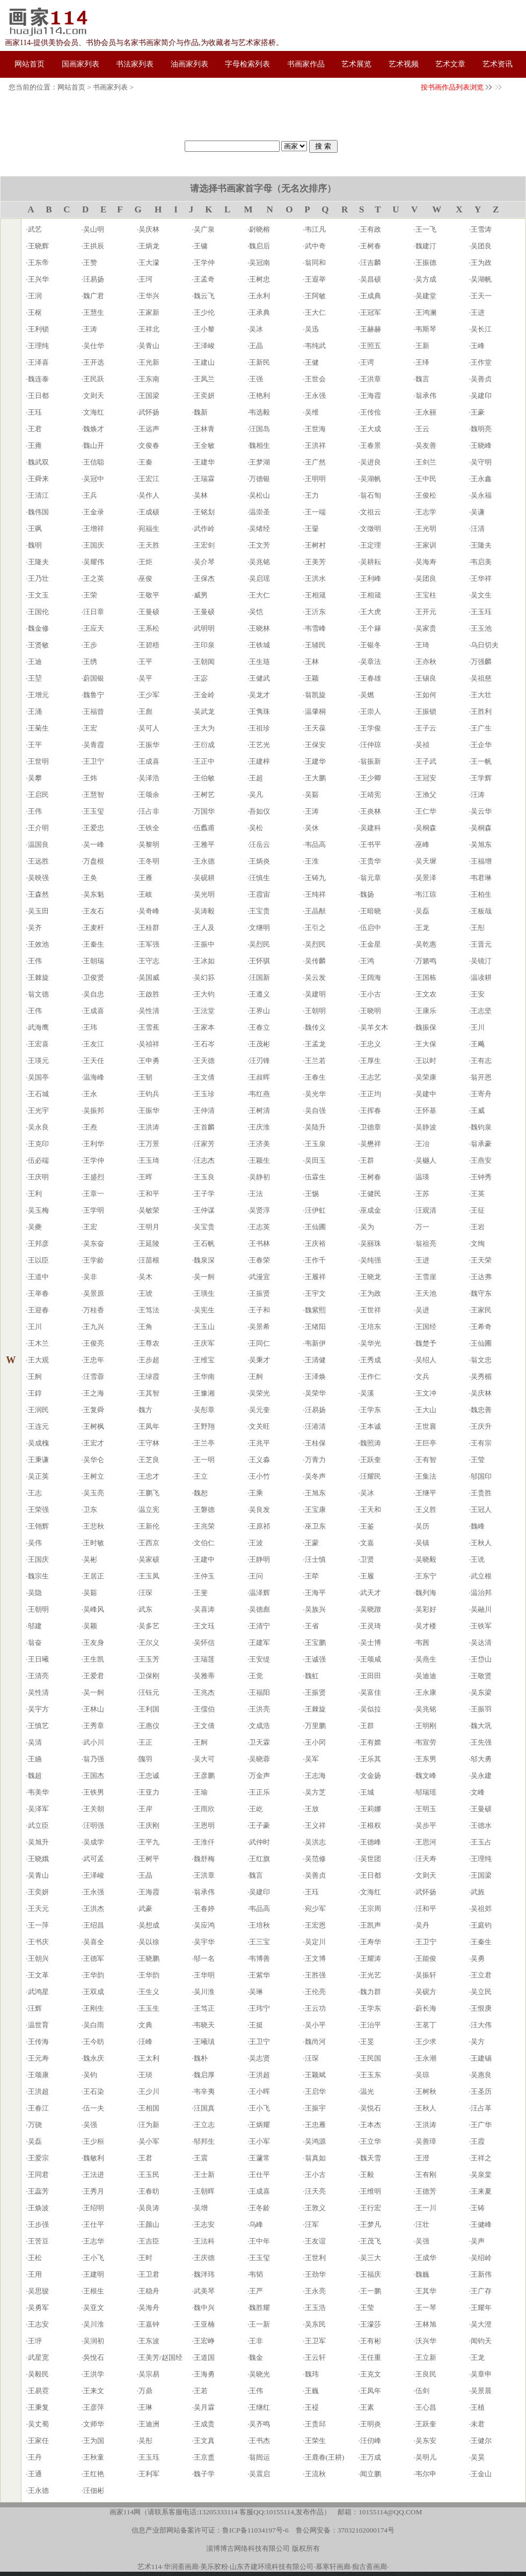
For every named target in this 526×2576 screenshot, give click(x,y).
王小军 (259, 2141)
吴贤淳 (259, 1210)
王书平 (370, 844)
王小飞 (259, 2108)
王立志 (204, 2125)
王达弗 (481, 1277)
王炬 (145, 562)
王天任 (93, 1061)
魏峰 (478, 1526)
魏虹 (312, 1676)
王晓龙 (370, 1277)
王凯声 (370, 1925)
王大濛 (148, 263)
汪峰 (145, 2042)
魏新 (201, 412)
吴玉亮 (93, 1493)
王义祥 (315, 1825)
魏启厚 (204, 2075)
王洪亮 (259, 1709)
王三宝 (259, 1942)
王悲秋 (93, 1526)
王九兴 (93, 1327)
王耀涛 (370, 1958)
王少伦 (204, 312)
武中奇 (315, 246)
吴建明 (315, 994)
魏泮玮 (204, 2274)
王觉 (256, 1676)
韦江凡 (315, 229)
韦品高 (315, 844)
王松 (35, 2258)
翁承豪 (481, 1144)
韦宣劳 (425, 1742)
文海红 (93, 412)
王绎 (422, 362)
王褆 (312, 2407)
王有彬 (370, 2341)
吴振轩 (425, 1975)
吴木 (145, 1277)
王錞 (35, 1393)
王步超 (148, 1360)
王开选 (93, 362)
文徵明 (370, 529)
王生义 (148, 1992)
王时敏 (93, 1543)
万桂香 (93, 1310)
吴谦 (478, 512)
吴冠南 (259, 263)
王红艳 (93, 2474)
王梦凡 (370, 2224)
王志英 (259, 1227)
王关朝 (93, 1809)
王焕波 (38, 2208)
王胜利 (481, 711)
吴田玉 (315, 1160)
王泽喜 (38, 362)
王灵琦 (370, 1626)
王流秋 (315, 2474)
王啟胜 (148, 994)
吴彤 (145, 2441)
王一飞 (425, 229)
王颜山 (148, 2224)
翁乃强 (93, 1759)
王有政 (370, 229)
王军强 (148, 944)
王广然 (315, 462)
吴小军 (148, 2141)
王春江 (38, 2108)
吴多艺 (148, 1626)
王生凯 (93, 1659)
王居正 (93, 1576)
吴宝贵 (204, 1227)
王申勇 (148, 1061)
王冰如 (204, 961)
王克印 (38, 1144)
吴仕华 (93, 346)
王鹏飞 (148, 1493)
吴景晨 (481, 2391)
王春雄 (370, 678)
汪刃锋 (259, 1061)
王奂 (90, 878)
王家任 (38, 2441)
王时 (145, 2258)
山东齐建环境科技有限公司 (271, 2567)
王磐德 (204, 1509)
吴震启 (259, 2474)
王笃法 (148, 1310)
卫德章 (370, 1127)
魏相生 (259, 445)
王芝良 (148, 1460)
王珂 (145, 279)
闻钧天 (481, 2341)
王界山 (259, 1011)
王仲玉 (204, 1576)
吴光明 (204, 894)
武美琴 (204, 2291)
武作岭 (204, 529)
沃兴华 (425, 2341)
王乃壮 (38, 578)
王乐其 (370, 1759)
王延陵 (148, 1243)
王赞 (90, 263)
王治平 (370, 2025)
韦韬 (256, 2274)
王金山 (481, 2474)
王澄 (422, 2158)
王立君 (481, 1975)
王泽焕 (315, 1376)
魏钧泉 (481, 1127)
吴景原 (93, 1293)
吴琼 (422, 2075)
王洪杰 (93, 1909)
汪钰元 (148, 1692)
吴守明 (481, 462)
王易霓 (38, 2391)
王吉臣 (148, 2241)
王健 (312, 362)
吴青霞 (93, 745)
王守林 (148, 1443)
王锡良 (425, 678)
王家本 (204, 1027)
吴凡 (256, 795)
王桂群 (148, 928)
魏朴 (201, 2058)
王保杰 (204, 578)
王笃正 (204, 2008)
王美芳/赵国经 (160, 2357)
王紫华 (259, 1975)
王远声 (148, 429)
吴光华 (315, 1094)
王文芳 (259, 545)
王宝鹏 (315, 1642)
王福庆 (370, 2274)
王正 (145, 1742)
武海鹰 (38, 1027)
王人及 (204, 928)
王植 (478, 2407)
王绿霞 (148, 1376)
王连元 (38, 1426)
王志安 (204, 2224)
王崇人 (370, 711)
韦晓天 (204, 2025)
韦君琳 (481, 878)
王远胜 (38, 861)
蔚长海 (425, 2008)
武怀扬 (148, 412)
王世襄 (425, 1426)
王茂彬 (259, 1044)
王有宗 (481, 1443)
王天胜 (148, 545)
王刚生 (93, 2008)
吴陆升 (315, 1127)
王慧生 (93, 312)
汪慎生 (259, 878)
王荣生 (315, 2441)
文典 (145, 2025)
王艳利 (259, 396)
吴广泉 (204, 229)
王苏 (422, 1194)
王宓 (201, 678)
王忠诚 (148, 1776)
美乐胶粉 (214, 2567)
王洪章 (370, 379)
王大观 (38, 1360)
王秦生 (93, 944)
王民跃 (93, 379)
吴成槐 (38, 1443)
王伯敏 (204, 778)
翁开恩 (481, 1077)
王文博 (315, 1958)
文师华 (93, 2424)
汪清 (478, 529)
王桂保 (315, 1443)
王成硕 (148, 512)
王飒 (35, 529)
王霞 (478, 2141)
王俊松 (425, 495)
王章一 (93, 1194)
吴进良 (370, 462)
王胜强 (315, 1975)
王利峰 (370, 578)
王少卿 (370, 778)
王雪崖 (425, 1277)
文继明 (259, 928)
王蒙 (312, 1543)
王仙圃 (315, 1227)
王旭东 (315, 1493)
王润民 (38, 1410)
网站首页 (71, 87)
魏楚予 (425, 1343)
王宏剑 (204, 545)
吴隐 (35, 1593)
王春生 (315, 1077)
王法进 (93, 2175)
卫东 (90, 1509)
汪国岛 (259, 429)
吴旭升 (38, 1842)
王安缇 (259, 1659)
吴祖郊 (481, 1909)
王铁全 (148, 828)
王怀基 (425, 1110)
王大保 (425, 1044)
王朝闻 (204, 662)
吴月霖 (204, 2407)
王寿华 (370, 1942)
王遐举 (315, 279)
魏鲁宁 (93, 695)
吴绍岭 (481, 2258)
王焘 (90, 1127)
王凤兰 (204, 379)
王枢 (35, 312)
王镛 (201, 246)
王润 (35, 296)
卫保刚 (148, 1676)
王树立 (93, 1476)
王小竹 (259, 1476)
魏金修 (38, 628)
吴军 (312, 1759)
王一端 (315, 512)
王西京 (148, 1543)
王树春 (370, 246)
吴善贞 (481, 379)
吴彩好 (425, 1609)
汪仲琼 (370, 745)
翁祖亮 (425, 1243)
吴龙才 (259, 695)
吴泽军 (38, 1809)
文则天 (93, 396)
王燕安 (481, 1160)
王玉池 (481, 628)
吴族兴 (315, 1609)
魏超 (35, 1776)
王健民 (370, 1194)
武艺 (35, 229)
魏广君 (93, 296)
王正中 (204, 761)
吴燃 (367, 695)
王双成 (93, 1992)
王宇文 (315, 1293)
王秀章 (93, 1726)
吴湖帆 (481, 279)
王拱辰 (93, 246)
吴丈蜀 (38, 2424)
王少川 (148, 2091)
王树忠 (259, 279)
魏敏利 (93, 2158)
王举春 (38, 1293)
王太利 (148, 2058)
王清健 (315, 1360)
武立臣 (38, 1825)
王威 (478, 1110)
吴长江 (481, 329)
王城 (367, 1792)
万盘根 (93, 861)
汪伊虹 (315, 1210)
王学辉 (481, 778)
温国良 (38, 844)
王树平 (148, 1859)
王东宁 (425, 1576)
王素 (367, 2407)
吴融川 (481, 1609)
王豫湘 (204, 1393)
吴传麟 (315, 961)
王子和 (259, 1310)
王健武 (259, 678)
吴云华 (481, 811)
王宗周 (370, 1909)
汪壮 (422, 2224)
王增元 (38, 695)
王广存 (481, 2291)
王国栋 (425, 977)
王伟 (35, 811)
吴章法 (370, 662)
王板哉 (481, 911)
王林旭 (425, 2324)
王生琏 (259, 662)
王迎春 (38, 1310)
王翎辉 (38, 1526)
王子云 (425, 728)
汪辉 (35, 2008)
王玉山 (204, 1327)
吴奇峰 (148, 911)
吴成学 (93, 1842)
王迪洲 (148, 2424)
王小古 (370, 994)
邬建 (35, 1626)
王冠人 (481, 1509)
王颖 (312, 678)
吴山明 (93, 229)
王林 (312, 662)
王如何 (425, 695)
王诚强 (315, 1659)
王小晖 (259, 2091)
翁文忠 (481, 1360)
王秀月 (93, 2191)
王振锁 (425, 711)
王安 (478, 994)
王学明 (93, 1210)
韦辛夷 (204, 2091)
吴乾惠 (425, 944)
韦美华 (38, 1792)
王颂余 (148, 795)
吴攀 (35, 778)
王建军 (259, 1642)
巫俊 (145, 578)
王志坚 (481, 1011)
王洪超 (259, 2075)
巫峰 (422, 844)
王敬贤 (481, 1676)
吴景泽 (425, 878)
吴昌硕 (370, 279)
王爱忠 (93, 828)
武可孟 (93, 1859)
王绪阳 (315, 1327)
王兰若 (315, 1061)
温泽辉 (259, 1593)
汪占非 (148, 811)
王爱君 (93, 1676)
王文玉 (38, 595)
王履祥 (315, 1277)
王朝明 (315, 1011)
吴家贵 (425, 628)
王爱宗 (38, 2158)
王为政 (481, 263)
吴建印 (481, 396)
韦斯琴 (425, 329)
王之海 (93, 1393)
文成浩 (259, 1726)
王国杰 (93, 1776)
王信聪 (93, 462)
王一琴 (425, 2308)
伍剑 (422, 2391)
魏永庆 (93, 2058)
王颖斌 (315, 2075)
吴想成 (148, 1925)
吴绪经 (259, 529)
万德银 (259, 479)
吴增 (201, 2208)
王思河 (425, 1842)
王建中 (204, 1559)
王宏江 (148, 479)
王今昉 (93, 2042)
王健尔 (481, 2441)
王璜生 (204, 1293)
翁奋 (35, 1642)
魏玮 (312, 2374)
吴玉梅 (38, 1210)
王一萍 (38, 1925)
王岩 (478, 1227)
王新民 (259, 362)
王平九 (148, 1842)
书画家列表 (110, 87)
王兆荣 (204, 1526)
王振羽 (481, 1709)
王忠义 (370, 1044)
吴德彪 (259, 1609)
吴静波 (425, 1127)
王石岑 (204, 1044)
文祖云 (370, 512)
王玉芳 (148, 1659)
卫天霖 (259, 1742)
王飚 (478, 1044)
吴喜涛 (204, 1609)
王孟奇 (204, 279)
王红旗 (259, 1859)
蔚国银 (93, 678)
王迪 (35, 662)
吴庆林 (148, 229)
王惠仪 (148, 1726)
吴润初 (93, 2341)
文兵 (422, 1376)
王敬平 (148, 595)
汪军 (312, 2224)
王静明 (259, 1559)
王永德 (204, 861)
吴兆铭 (259, 562)
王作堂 (481, 362)
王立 (201, 1476)
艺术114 (149, 2567)
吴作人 (148, 495)
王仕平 (259, 2175)
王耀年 (481, 2308)
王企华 (481, 745)
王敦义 (315, 2208)
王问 (256, 1576)
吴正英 (38, 1476)
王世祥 (370, 1310)
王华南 (204, 1376)
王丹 (35, 2457)
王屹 (256, 1809)
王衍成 (204, 745)
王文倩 (204, 1077)
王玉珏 (481, 612)
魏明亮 (481, 429)
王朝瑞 (93, 961)
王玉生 (148, 2008)
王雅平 (204, 844)
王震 (201, 2158)
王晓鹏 (148, 1958)
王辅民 (315, 645)
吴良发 (259, 1509)
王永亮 (315, 2291)
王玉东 (370, 2075)
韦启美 (481, 562)
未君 (478, 2424)
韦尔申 (425, 2474)
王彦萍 (93, 2407)
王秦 (145, 462)
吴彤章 (204, 1410)
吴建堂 (425, 296)
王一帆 (481, 761)
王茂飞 (370, 2241)
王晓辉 (38, 246)
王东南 (148, 379)
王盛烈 (93, 1177)
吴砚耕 (204, 878)
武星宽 (38, 2357)
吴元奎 (259, 1410)
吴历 (422, 1526)
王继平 (425, 1493)
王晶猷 (315, 911)
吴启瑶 (259, 578)
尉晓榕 (259, 229)
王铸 (478, 2208)
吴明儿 (425, 2457)
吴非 (90, 1277)
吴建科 (370, 828)
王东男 (425, 1759)
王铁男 (93, 1792)
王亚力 (148, 1792)
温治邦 (481, 1593)
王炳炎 (259, 861)
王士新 (204, 2175)
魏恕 (201, 1493)
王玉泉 (315, 1144)
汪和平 (425, 1909)
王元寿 (38, 2058)
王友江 (93, 1044)
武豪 (145, 1909)
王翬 (312, 529)
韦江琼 (425, 894)
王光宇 (38, 1110)
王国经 (425, 1327)
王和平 (148, 1194)
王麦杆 (93, 928)
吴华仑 (93, 1460)
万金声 (259, 1776)
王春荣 (259, 1260)
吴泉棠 (481, 2175)
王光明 (425, 529)
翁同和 (315, 263)
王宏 (90, 728)
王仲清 (204, 1110)
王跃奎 (370, 1460)
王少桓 (93, 2141)
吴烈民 (259, 944)
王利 (35, 1194)
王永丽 (425, 412)
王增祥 (93, 529)
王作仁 (370, 1376)
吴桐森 (425, 828)
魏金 (256, 2357)
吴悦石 (370, 2108)
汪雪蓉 (93, 1376)
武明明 (204, 628)
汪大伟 (481, 2025)
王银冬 (370, 645)
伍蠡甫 (204, 828)
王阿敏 (315, 296)
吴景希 (259, 1327)
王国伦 (38, 612)
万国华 (204, 811)
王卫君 (148, 2274)
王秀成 (370, 1360)
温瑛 (422, 1177)
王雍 (35, 445)
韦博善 (259, 1958)
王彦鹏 (204, 1776)
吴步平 (425, 1825)
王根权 (370, 1825)
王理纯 (38, 346)
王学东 (370, 1410)
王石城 (38, 1094)
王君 (35, 429)
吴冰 (256, 329)
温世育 (38, 2025)
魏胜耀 (259, 2308)
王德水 (481, 1825)
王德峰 (370, 1842)
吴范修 (315, 1859)
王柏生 (481, 894)
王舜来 (38, 479)
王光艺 (370, 1975)
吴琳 (256, 1992)
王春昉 (148, 2191)
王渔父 (425, 795)
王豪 (478, 412)
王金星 (370, 944)
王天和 (370, 1509)
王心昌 (425, 2407)
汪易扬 (93, 279)
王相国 (148, 2108)
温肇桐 (315, 711)
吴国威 (148, 977)
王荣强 (38, 1509)
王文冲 (425, 1393)
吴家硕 (148, 1559)
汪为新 (148, 2125)
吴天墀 (425, 861)
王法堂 (204, 1011)
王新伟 (481, 2274)
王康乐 (425, 1011)
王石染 (93, 2091)
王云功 (315, 2008)
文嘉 (367, 1543)
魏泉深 (204, 1260)
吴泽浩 (148, 778)
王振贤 (259, 1293)
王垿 (35, 2341)
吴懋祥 (370, 1144)
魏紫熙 (315, 1310)
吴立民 (481, 1992)
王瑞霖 (204, 479)
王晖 (145, 1177)
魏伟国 (38, 512)
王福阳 (259, 1692)
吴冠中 (93, 479)
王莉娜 (370, 1809)
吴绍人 (425, 1360)
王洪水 (315, 578)
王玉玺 (93, 811)
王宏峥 (204, 2341)
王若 (201, 2391)
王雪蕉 (148, 1027)
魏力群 (370, 1992)
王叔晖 (259, 1077)
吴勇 (478, 1958)
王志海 (315, 1776)
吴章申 (481, 2374)
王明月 (148, 1227)
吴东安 (425, 2441)
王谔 (367, 362)
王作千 (315, 1260)
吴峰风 (93, 1609)
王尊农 (148, 1343)
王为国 (93, 2441)
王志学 (425, 512)
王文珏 (204, 1626)
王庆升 (481, 1426)
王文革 (38, 1975)
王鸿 (367, 961)
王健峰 (481, 2224)
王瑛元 (38, 1061)
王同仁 (259, 1343)
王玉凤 (148, 1576)
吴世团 (370, 1859)
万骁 (35, 2125)
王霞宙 (259, 894)
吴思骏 (38, 2291)
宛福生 (148, 529)
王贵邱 (315, 2424)
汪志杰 (204, 1160)
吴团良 (481, 246)
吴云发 (315, 977)
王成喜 (148, 761)
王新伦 (148, 1526)
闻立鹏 (370, 2474)
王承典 (259, 312)
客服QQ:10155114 (266, 2512)
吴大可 (204, 1759)
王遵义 (259, 994)
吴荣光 (259, 1393)
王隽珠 (259, 711)
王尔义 (148, 1642)
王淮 (312, 861)
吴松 (256, 828)
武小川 (93, 1742)
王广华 (481, 2125)
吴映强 (38, 878)
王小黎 (204, 329)
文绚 (478, 1243)
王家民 (481, 1310)
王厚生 (370, 1061)
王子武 (425, 761)
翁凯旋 (315, 695)
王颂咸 (370, 1659)
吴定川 (315, 1942)
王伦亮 (315, 1992)
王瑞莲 (204, 1659)
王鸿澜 (425, 312)
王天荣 (481, 1260)
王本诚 (370, 1426)
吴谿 (312, 795)
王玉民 (148, 2175)
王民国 (370, 2058)
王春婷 (204, 1909)
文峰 (478, 1792)
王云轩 (315, 2357)
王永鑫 (481, 479)
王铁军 (481, 1626)
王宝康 (315, 1509)
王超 (256, 778)
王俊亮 (93, 1343)
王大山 (425, 1410)
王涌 (35, 711)
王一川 (425, 2208)
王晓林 (259, 628)
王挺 (256, 2025)
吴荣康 (425, 1077)
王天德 (204, 1061)
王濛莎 (370, 2324)
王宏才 (93, 1443)
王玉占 (481, 1842)
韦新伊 (315, 1343)
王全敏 (204, 445)
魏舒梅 (204, 1859)
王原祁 (259, 1526)
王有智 (425, 1460)
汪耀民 (370, 1476)
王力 (312, 495)
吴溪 (367, 1393)
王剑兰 (425, 462)
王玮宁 (259, 2008)
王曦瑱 (204, 2042)
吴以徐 (148, 1942)
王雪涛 (481, 229)
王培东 (370, 1327)
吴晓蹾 (370, 1609)
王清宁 (259, 1626)
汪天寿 (425, 1859)
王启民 (38, 795)
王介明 (38, 828)
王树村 (315, 545)
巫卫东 (315, 1526)
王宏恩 (315, 1925)
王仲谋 (204, 1210)
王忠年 (93, 1360)
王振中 (204, 944)
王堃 (35, 678)
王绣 (90, 662)
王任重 (370, 2357)
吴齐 (35, 928)
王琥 (145, 1293)
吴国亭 (38, 1077)
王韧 (145, 1077)
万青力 (315, 1460)
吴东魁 (93, 894)
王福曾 (93, 711)
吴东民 (315, 2324)
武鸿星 (38, 1992)
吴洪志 (315, 1842)
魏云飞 (204, 296)
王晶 (256, 346)
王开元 (425, 612)
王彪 (145, 711)
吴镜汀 (481, 961)
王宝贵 (259, 911)
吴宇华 (204, 1942)
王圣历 (481, 2091)
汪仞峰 (370, 2441)
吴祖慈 (481, 678)
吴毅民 (38, 2374)
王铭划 (204, 512)
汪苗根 (148, 1260)
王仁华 (425, 811)
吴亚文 (93, 2308)
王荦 (312, 1576)
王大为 (204, 728)
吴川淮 (204, 1992)
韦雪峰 (315, 628)
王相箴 (315, 595)
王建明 (93, 2274)
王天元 (38, 1909)
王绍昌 (93, 1925)
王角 (145, 1327)
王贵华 (370, 861)
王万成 (370, 2457)
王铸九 (315, 878)
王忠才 (148, 1476)
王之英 (93, 578)
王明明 (315, 479)
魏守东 (481, 1293)
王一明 (204, 1460)
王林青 (204, 429)
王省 (312, 1626)
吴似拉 (370, 1709)
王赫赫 (370, 329)
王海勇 (204, 2374)
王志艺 (370, 1077)
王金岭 (204, 695)
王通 (35, 2474)
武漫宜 (259, 1277)
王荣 (90, 595)
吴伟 (35, 1543)
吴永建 (481, 1776)
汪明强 (93, 1825)
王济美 (259, 1144)
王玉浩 (315, 2308)
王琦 (422, 645)
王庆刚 (148, 1825)
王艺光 (259, 745)
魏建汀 (425, 246)
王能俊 (425, 1958)
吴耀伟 (93, 562)
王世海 (315, 429)
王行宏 (370, 2208)
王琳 (145, 2407)
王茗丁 (425, 2025)
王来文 (93, 2391)
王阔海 (370, 977)
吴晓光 (259, 2374)
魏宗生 (38, 1576)
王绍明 (93, 2208)
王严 (256, 2291)
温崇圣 (259, 512)
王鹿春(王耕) (325, 2457)
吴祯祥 (148, 1044)
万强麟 (481, 662)
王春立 (259, 1027)
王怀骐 (259, 961)
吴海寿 (425, 562)
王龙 (422, 928)
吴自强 (315, 1110)
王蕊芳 (38, 2191)
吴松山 (259, 495)
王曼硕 (148, 612)
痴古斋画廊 (369, 2567)
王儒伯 (204, 1709)
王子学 (204, 1194)
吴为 (367, 1227)
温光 (367, 2091)
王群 (367, 1160)
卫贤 (367, 1559)
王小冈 (315, 1742)
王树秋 (425, 2091)
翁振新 (370, 761)
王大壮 (481, 695)
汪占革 (481, 2108)
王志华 (93, 2241)
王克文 (370, 2374)
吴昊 (478, 2457)
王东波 (148, 2341)
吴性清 (148, 1011)
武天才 (370, 1593)
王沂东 (315, 612)
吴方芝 (315, 1792)
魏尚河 (315, 2042)
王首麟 (204, 1127)
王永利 (259, 296)
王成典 (370, 296)
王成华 (425, 2258)
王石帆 (204, 1243)
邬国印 (481, 1476)
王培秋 (259, 1925)
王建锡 (481, 2058)
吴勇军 (38, 2308)
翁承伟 (425, 396)
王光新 (148, 362)
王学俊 (370, 728)
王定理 (370, 545)
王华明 (204, 1975)
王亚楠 (204, 2324)
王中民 (425, 479)
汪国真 (204, 2108)
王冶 (422, 1144)
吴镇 (422, 1543)
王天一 (481, 296)
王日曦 (38, 1659)
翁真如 (315, 2158)
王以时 (425, 1061)
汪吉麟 (370, 263)
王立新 (425, 2357)
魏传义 (315, 1027)
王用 (35, 2274)
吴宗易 (148, 2374)
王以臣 (38, 1260)
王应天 (93, 628)
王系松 (148, 628)
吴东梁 (481, 1692)
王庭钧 (481, 1925)
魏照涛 (370, 1443)
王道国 (204, 2357)
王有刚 (425, 2175)
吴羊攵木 (374, 1027)
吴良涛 (148, 2208)
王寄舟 (481, 1094)
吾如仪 (259, 811)
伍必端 (38, 1160)
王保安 (315, 745)
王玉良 (204, 1177)
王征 (478, 1210)
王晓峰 (481, 445)
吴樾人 (425, 1160)
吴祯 (422, 745)
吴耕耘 (370, 562)
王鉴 (367, 1526)
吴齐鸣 (259, 2424)
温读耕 (481, 977)
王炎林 (370, 811)
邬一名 (204, 1958)
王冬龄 (259, 2208)
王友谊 (315, 2241)
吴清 (35, 1742)
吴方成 (425, 279)
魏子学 (204, 2474)
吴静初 (259, 1177)
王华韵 (93, 1975)
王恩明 (204, 1825)
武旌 (478, 1892)
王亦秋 (425, 662)
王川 (478, 1027)
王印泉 (204, 645)
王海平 (315, 1593)
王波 (256, 1543)
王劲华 (315, 2274)
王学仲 (204, 263)
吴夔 (35, 1227)
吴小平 (315, 2025)
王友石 (93, 911)
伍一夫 (93, 2108)
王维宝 (204, 1360)
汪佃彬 (93, 2490)
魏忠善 (481, 1410)
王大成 (370, 429)
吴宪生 (204, 1310)
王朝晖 (204, 2191)
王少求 (425, 2042)
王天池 (425, 1293)
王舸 (35, 1376)
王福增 (481, 861)
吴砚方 (425, 1992)
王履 (367, 1576)
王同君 (38, 2175)
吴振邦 (93, 1110)
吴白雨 (93, 2025)
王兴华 (38, 279)
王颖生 (259, 1160)
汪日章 (93, 612)
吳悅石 (93, 2357)
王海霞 (370, 396)
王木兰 (38, 1343)
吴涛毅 (204, 911)
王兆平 (259, 1443)
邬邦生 (204, 2141)
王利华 (93, 1144)
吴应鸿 (204, 1925)
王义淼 (259, 1460)
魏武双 (38, 462)
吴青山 (148, 346)
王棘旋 (38, 977)
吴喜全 (93, 1942)
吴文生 (481, 595)
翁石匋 (370, 495)
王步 (90, 645)
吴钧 (90, 2075)
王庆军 (204, 1343)
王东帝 (38, 263)
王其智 (148, 1393)
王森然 (38, 894)
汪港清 (315, 1426)
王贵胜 (481, 1493)
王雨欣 (204, 1809)
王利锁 (38, 329)
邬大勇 (481, 1759)
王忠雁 (315, 2125)
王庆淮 (259, 1127)
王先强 (481, 1742)
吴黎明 (148, 844)
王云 (422, 429)
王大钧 (204, 994)
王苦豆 (38, 2241)
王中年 (259, 2241)
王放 (312, 1809)
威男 (201, 595)
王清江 (38, 495)
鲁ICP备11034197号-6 (255, 2530)
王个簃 (370, 628)
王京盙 (204, 2457)
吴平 (145, 678)
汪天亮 (315, 2191)
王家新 (148, 312)
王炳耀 (259, 2125)
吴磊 (422, 911)
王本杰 (370, 2125)
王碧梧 (148, 645)
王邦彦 (38, 1243)
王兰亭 (204, 1443)
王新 (422, 346)
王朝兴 (38, 1958)
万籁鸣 (425, 961)
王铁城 (259, 645)
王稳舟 (148, 2291)
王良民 (425, 2374)
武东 (145, 1609)
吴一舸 (204, 1277)
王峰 (478, 346)
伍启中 (370, 928)
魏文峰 (425, 1776)
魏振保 (425, 1027)
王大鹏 (315, 778)
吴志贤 (259, 2058)
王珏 (35, 412)
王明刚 (425, 1726)
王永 (90, 1094)
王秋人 (481, 1543)
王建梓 (259, 761)
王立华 (370, 2141)
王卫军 (315, 2341)
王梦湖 (259, 462)
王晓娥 (38, 1859)
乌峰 (256, 2224)
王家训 (425, 545)
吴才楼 (425, 1626)
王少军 (148, 695)
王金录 (93, 512)
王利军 (148, 2474)
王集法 (425, 1476)
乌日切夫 (485, 645)
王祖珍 (259, 728)
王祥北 (148, 329)
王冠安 (425, 778)
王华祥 (481, 578)
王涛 (90, 329)
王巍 (312, 2391)
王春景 (370, 445)
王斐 (201, 1593)
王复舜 (93, 1410)
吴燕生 (425, 1659)
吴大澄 (481, 2324)
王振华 (148, 745)
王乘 (256, 1493)
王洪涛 (148, 1127)
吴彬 (90, 1559)
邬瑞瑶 (425, 1792)
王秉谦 (38, 1460)
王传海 (38, 2042)
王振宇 (315, 2108)
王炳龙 (148, 246)
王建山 (204, 362)
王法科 (204, 2241)
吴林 (201, 495)
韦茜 (422, 1642)
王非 (256, 2341)
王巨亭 (425, 1443)
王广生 (481, 728)
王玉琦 (148, 1160)
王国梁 (148, 396)
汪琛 (145, 1593)
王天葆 (315, 728)
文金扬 (370, 1776)
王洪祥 (315, 445)
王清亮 (38, 1676)
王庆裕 (315, 1243)
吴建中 (425, 1094)
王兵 (90, 495)
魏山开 (93, 445)
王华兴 (148, 296)
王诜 (478, 1559)
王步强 (38, 2224)
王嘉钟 (148, 2324)
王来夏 (481, 2191)
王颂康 (38, 2075)
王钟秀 (481, 1177)
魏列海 (425, 1593)
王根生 (93, 2291)
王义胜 (425, 1509)
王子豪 (259, 1825)
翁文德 (38, 994)
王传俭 (370, 412)
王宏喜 (38, 1044)
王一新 (259, 2324)
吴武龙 (204, 711)
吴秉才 (259, 1360)
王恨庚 (481, 2008)
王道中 (38, 1277)
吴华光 (370, 1343)
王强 (256, 379)
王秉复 (38, 2407)
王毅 (367, 2175)
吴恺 (256, 612)
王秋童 (93, 2457)
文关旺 (259, 1426)
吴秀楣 (481, 1376)
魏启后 (259, 246)
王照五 (370, 346)
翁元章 (370, 878)
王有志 (481, 1061)
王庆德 (204, 2258)
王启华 (315, 2091)
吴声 (478, 2241)
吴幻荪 (204, 977)
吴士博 (370, 1642)
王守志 (148, 961)
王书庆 (38, 1942)
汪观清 (425, 1210)
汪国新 (259, 977)
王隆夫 (481, 545)
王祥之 (481, 2158)
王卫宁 (93, 761)
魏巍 (422, 2274)
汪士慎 (315, 1559)
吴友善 (425, 445)
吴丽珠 (370, 1243)
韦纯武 (315, 346)
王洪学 (93, 2374)
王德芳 (425, 2191)
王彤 (478, 928)
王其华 (425, 2291)
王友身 (93, 1642)
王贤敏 (38, 645)
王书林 (259, 1243)
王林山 (93, 1709)
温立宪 (148, 1509)
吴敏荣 (148, 1210)
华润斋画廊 (181, 2567)
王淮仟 (204, 1842)
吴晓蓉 (259, 1759)
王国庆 (93, 545)
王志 (35, 1493)
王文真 (204, 2441)
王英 (478, 1194)
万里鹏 (315, 1726)
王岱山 (481, 1659)
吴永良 (38, 1127)
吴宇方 (38, 1709)
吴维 (312, 412)
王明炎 (370, 2424)
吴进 (422, 1310)
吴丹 (422, 1925)
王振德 (425, 263)
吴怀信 (204, 1642)
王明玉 (425, 1809)
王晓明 (370, 1011)
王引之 (315, 928)
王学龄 (93, 1260)
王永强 (315, 396)
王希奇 (481, 1327)
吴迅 (312, 329)
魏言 (422, 379)
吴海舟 (148, 2308)
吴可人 (148, 728)
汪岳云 (259, 844)
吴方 (478, 2042)
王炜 (90, 778)
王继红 (259, 2407)
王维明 (370, 2191)
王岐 (145, 894)
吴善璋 (425, 2141)
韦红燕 (259, 1094)
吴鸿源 (315, 2141)
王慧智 (93, 795)
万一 (422, 1227)
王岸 (145, 1809)
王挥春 (370, 1110)
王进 (478, 312)
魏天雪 (370, 2158)
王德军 (93, 1958)
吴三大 (370, 2258)
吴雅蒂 (204, 1676)
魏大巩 (481, 1726)
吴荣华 (315, 1393)
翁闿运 (259, 2457)
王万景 (148, 1144)
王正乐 (259, 1792)
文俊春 (148, 445)
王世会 (315, 379)
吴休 (312, 828)
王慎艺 (38, 1726)
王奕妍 (204, 396)
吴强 (90, 2125)
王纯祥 (315, 894)
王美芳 (315, 562)
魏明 (35, 545)
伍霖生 (315, 1177)
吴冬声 (315, 1476)
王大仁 (315, 312)
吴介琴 (204, 562)
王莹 (478, 1460)
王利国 (148, 1709)
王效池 (38, 944)
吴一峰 (93, 844)
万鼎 (145, 2391)
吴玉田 (38, 911)
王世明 (38, 761)
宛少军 (315, 1909)
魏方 (145, 1410)
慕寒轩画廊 (333, 2567)
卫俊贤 (93, 977)
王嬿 (35, 1759)
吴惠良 (481, 2075)
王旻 (367, 2042)
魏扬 (367, 894)
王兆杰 (204, 1692)
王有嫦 (370, 1742)
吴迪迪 (425, 1676)
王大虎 (370, 612)
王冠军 (370, 312)
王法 (256, 1194)
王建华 (204, 462)
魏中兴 (204, 2308)
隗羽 (145, 1759)
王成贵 (204, 2424)
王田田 (370, 1676)
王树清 (259, 1110)
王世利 (315, 2258)
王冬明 (148, 861)
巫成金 (370, 1210)
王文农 (425, 994)
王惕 (312, 1194)
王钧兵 (148, 1094)
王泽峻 (204, 346)
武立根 (481, 1576)
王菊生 (38, 728)
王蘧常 (259, 2158)
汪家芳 (204, 1144)
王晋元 (481, 944)
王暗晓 (370, 911)
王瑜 (201, 1792)
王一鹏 (370, 2291)
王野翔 (204, 1426)
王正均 (370, 1094)
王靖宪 (370, 795)
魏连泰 (38, 379)
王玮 (90, 1027)
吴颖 (90, 1626)
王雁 (145, 878)
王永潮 (425, 2058)
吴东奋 (93, 1243)
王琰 (145, 2075)
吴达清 (481, 1642)
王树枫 (93, 1426)
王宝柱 (425, 595)
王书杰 (259, 2441)
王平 (145, 662)
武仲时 (259, 1842)
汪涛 (478, 795)
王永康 (425, 1692)
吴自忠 (93, 994)
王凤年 (148, 1426)
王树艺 (204, 795)
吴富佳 (370, 1692)
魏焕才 (93, 429)
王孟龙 (315, 1044)
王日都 (38, 396)
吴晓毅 (425, 1559)
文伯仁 (204, 1543)
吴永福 (481, 495)
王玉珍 (204, 1094)
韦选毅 (259, 412)
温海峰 (93, 1077)
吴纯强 (370, 1260)
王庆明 (38, 1177)
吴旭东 (481, 844)
